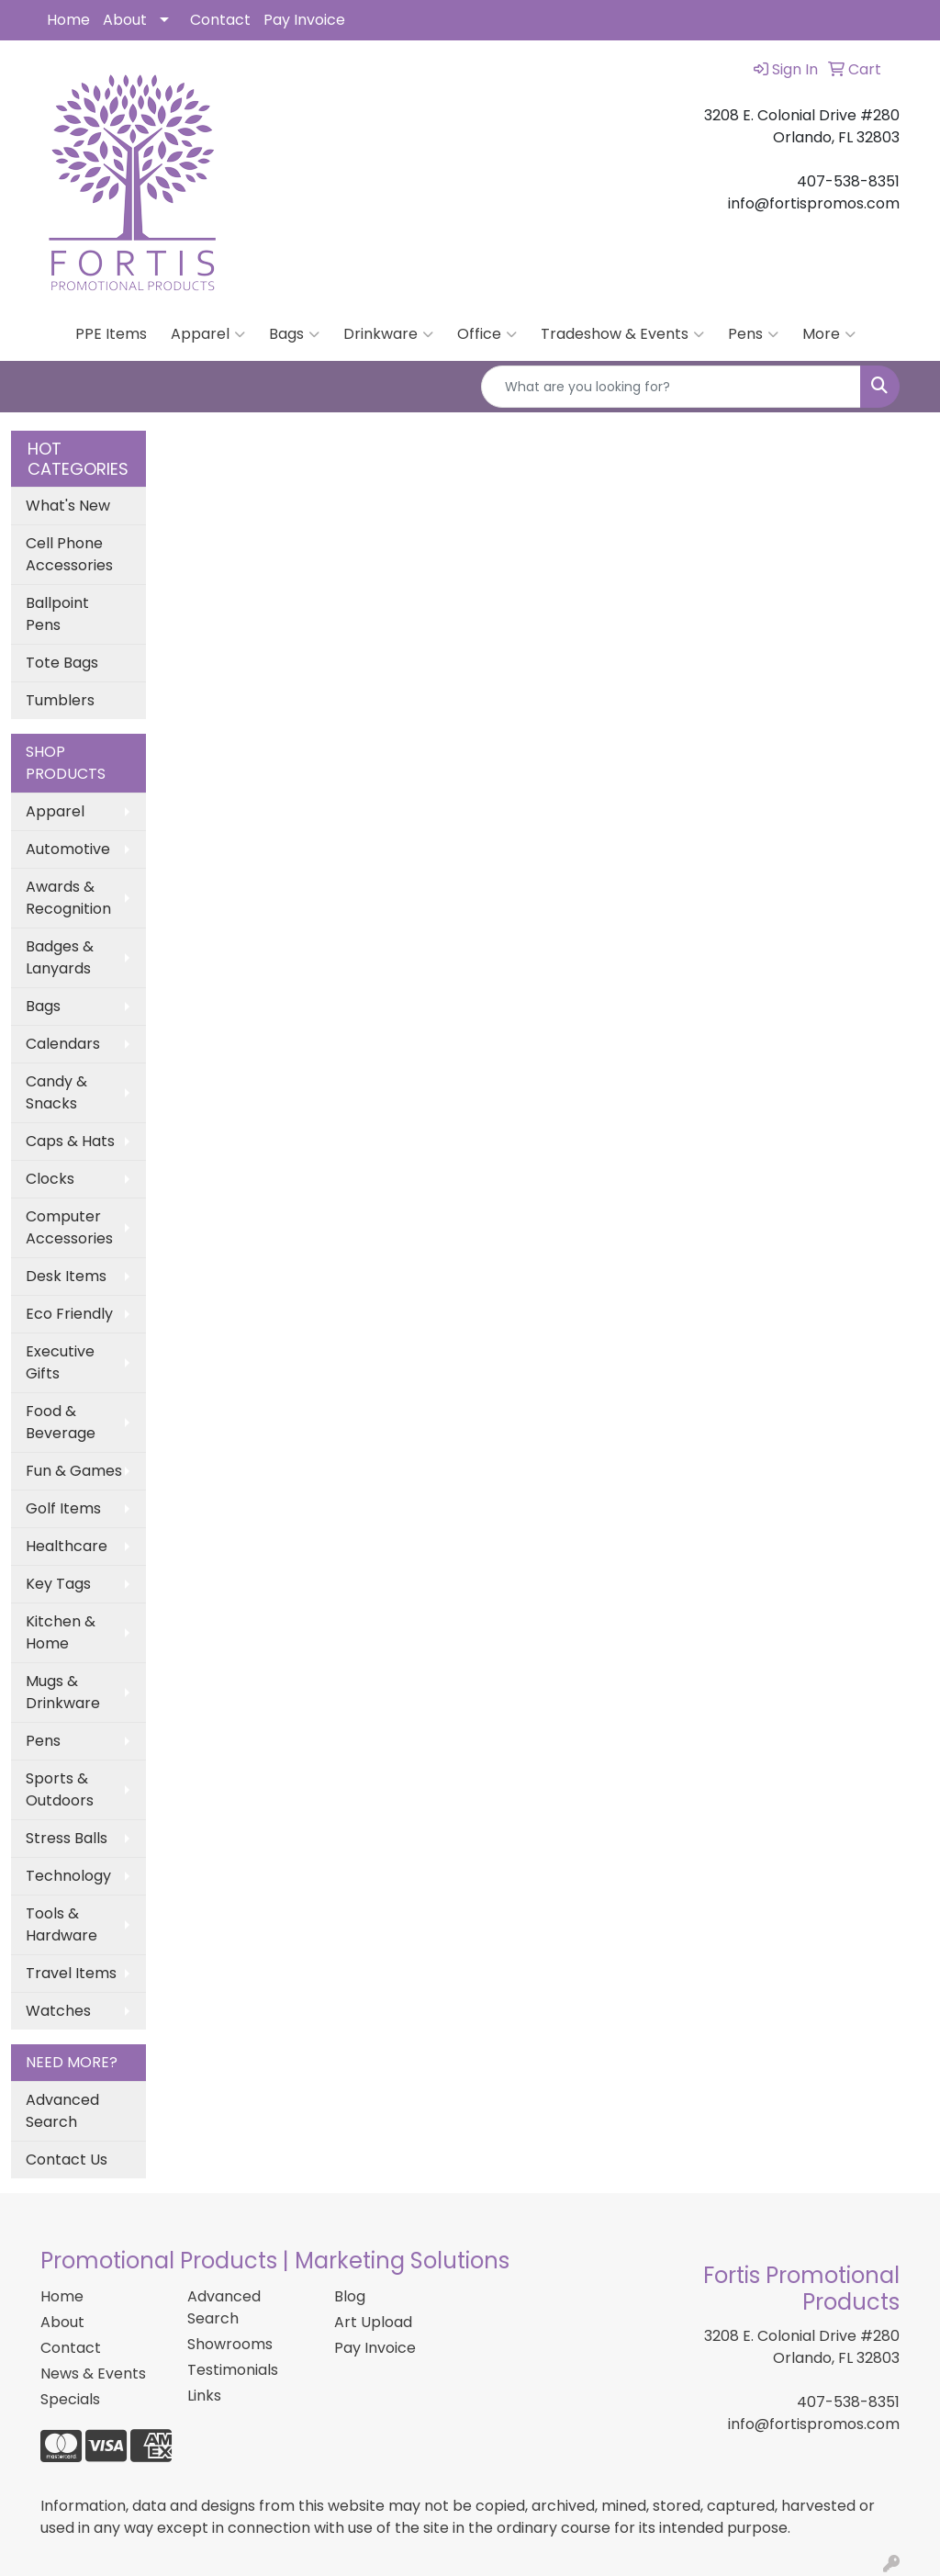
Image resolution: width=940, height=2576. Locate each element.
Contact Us (66, 2159)
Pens (753, 334)
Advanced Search (62, 2110)
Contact (220, 19)
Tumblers (60, 700)
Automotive (68, 849)
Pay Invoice (304, 19)
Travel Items (71, 1973)
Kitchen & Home (60, 1632)
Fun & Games (74, 1470)
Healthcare (66, 1546)
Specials (70, 2399)
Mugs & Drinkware (63, 1692)
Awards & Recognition (68, 897)
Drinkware (388, 334)
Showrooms (230, 2344)
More (829, 334)
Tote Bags (62, 662)
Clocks (50, 1178)
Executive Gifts (60, 1362)
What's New (68, 505)
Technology (68, 1875)
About (125, 19)
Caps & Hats (70, 1141)
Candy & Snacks (56, 1092)
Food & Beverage (60, 1422)
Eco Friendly (69, 1313)
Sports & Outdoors (60, 1789)
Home (68, 19)
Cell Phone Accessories (69, 554)
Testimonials (232, 2369)
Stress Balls (66, 1838)
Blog (349, 2296)
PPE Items (111, 333)
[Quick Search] (671, 387)
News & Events (93, 2373)
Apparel (208, 334)
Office (487, 334)
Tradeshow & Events (622, 334)
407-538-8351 (848, 2402)
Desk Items (66, 1276)
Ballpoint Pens (57, 614)
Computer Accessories (69, 1227)
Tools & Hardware (61, 1924)
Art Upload (373, 2322)
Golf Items (63, 1508)
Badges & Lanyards (60, 957)
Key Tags (58, 1583)
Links (204, 2395)
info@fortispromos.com (814, 2424)
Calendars (63, 1043)
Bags (294, 334)
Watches (58, 2010)
